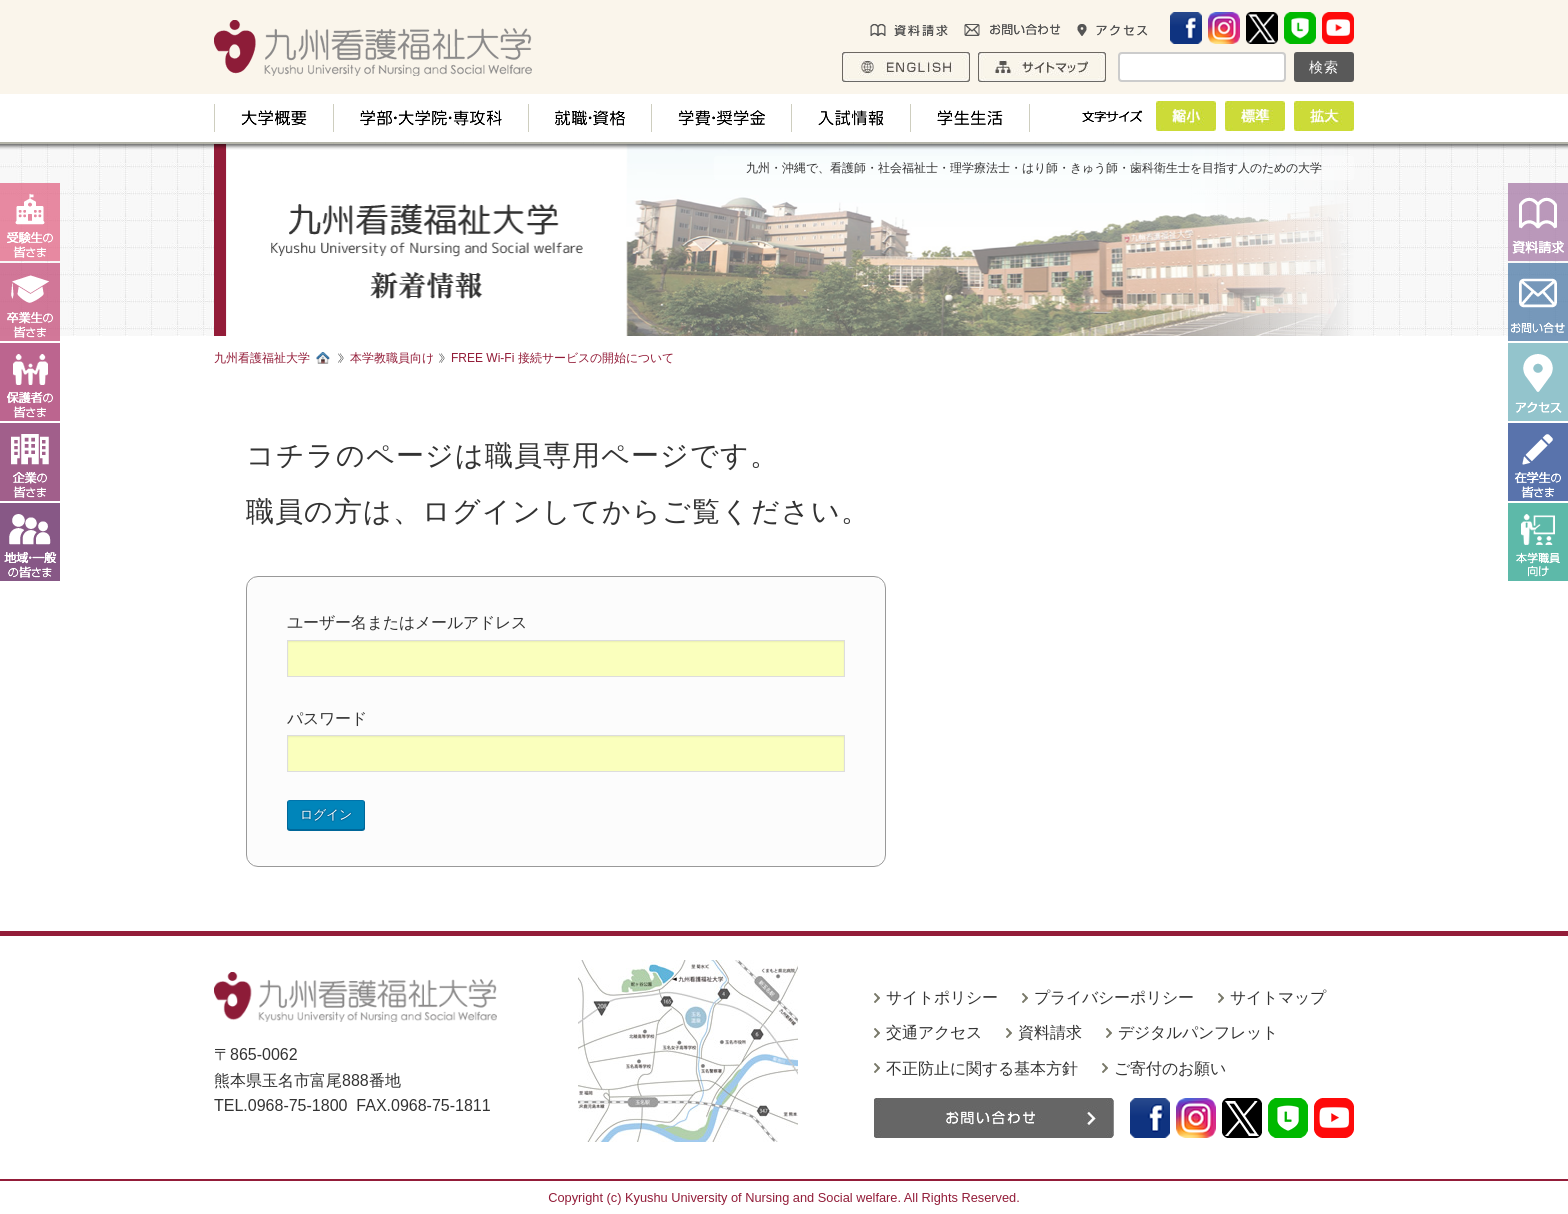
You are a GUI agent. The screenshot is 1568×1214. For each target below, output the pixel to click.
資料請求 (1050, 1032)
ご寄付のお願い (1170, 1068)
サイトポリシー (942, 997)
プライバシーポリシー (1114, 997)
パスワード (327, 718)
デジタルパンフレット (1198, 1032)
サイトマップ (1278, 997)
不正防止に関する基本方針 (982, 1068)
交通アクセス (934, 1032)
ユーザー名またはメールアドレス (407, 622)
